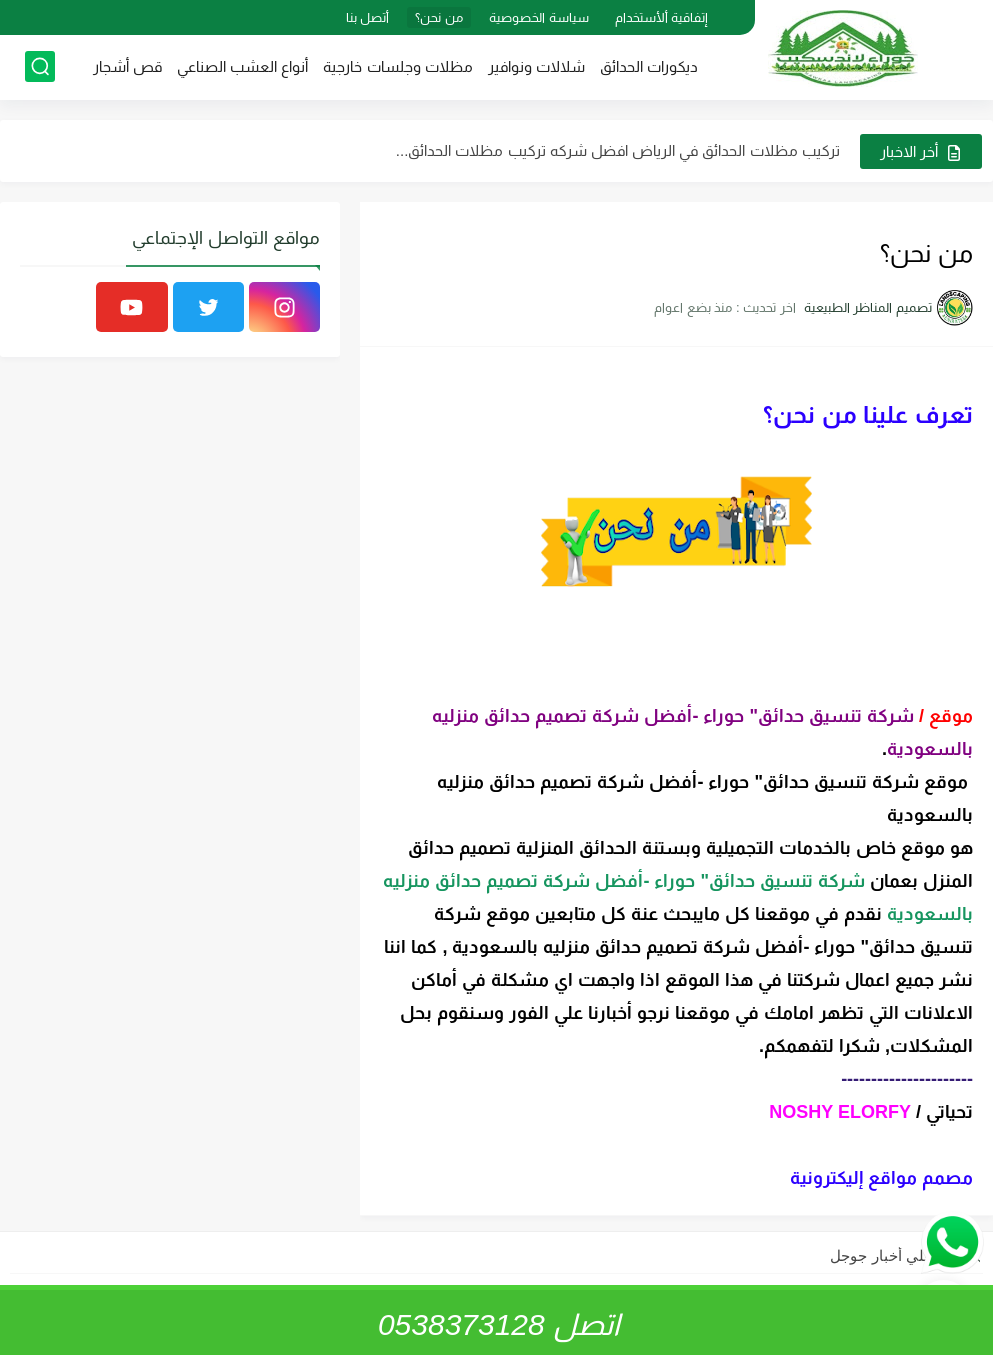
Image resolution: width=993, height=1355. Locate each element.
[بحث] (40, 66)
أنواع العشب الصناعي (242, 66)
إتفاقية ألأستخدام (662, 17)
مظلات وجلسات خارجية (397, 66)
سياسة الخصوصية (539, 17)
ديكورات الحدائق (649, 66)
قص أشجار (127, 66)
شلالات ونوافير (536, 66)
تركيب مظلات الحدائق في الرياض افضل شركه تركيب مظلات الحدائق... (618, 150)
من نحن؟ (439, 17)
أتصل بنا (368, 17)
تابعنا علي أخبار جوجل (898, 1255)
